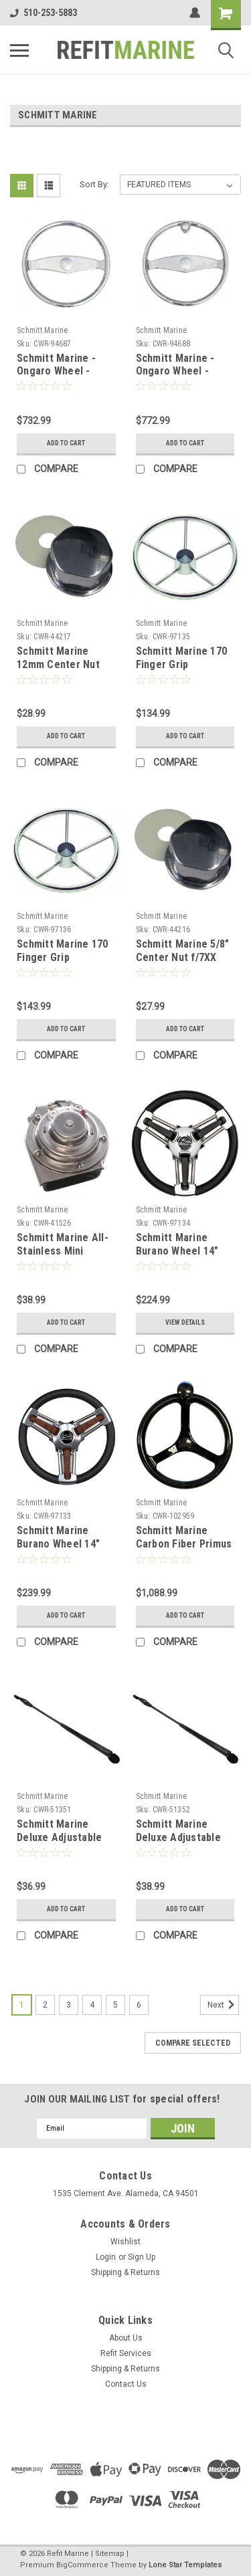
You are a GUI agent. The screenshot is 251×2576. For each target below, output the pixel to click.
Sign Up (141, 2257)
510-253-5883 (43, 12)
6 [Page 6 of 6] (139, 2005)
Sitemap (109, 2553)
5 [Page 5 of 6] (115, 2005)
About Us (126, 2338)
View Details (185, 1322)
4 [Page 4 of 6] (92, 2005)
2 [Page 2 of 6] (45, 2005)
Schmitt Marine (42, 330)
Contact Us (126, 2384)
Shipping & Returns (125, 2272)
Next (223, 2005)
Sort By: (94, 184)
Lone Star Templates (185, 2565)
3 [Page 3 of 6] (68, 2005)
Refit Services (125, 2353)
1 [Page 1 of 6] (21, 2005)
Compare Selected (192, 2043)
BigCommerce (82, 2565)
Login (106, 2257)
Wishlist (125, 2241)
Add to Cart (66, 443)
